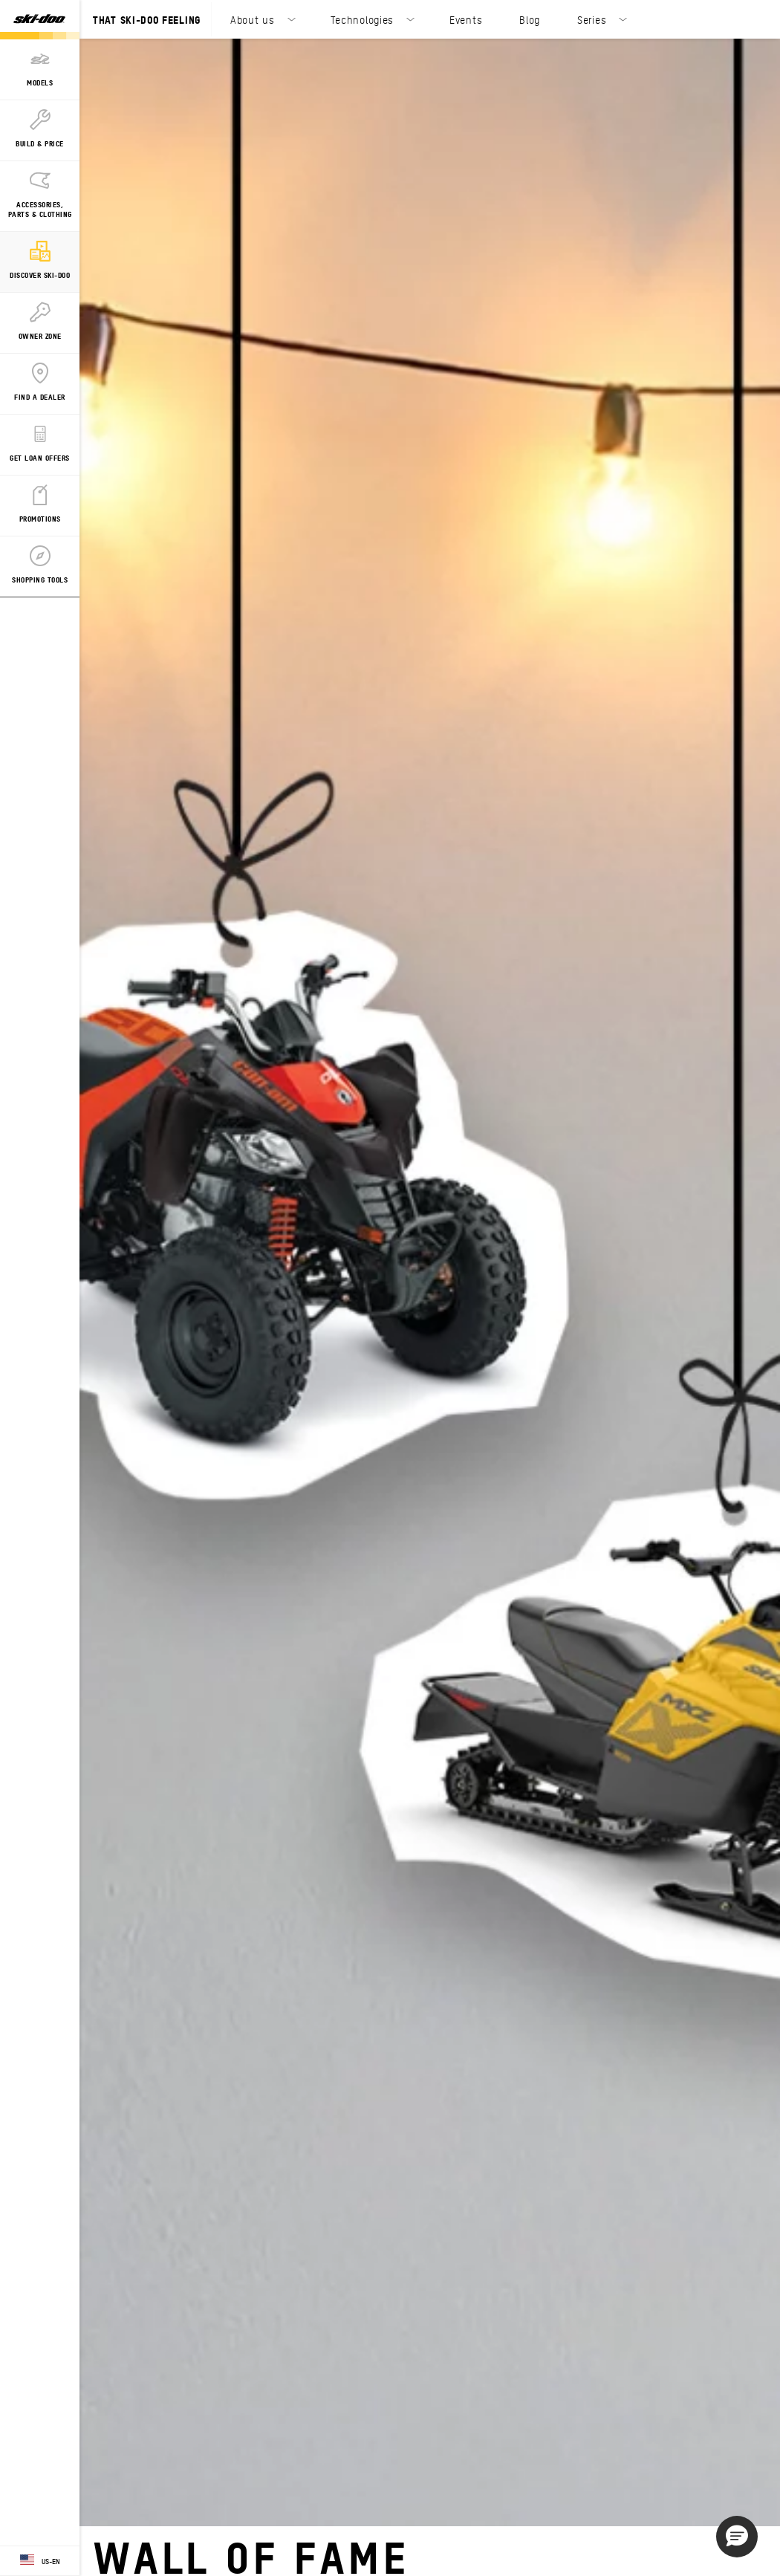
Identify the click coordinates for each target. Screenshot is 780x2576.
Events (465, 19)
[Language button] (39, 2561)
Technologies (362, 19)
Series (591, 19)
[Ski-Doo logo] (39, 19)
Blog (529, 19)
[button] (737, 2536)
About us (252, 19)
